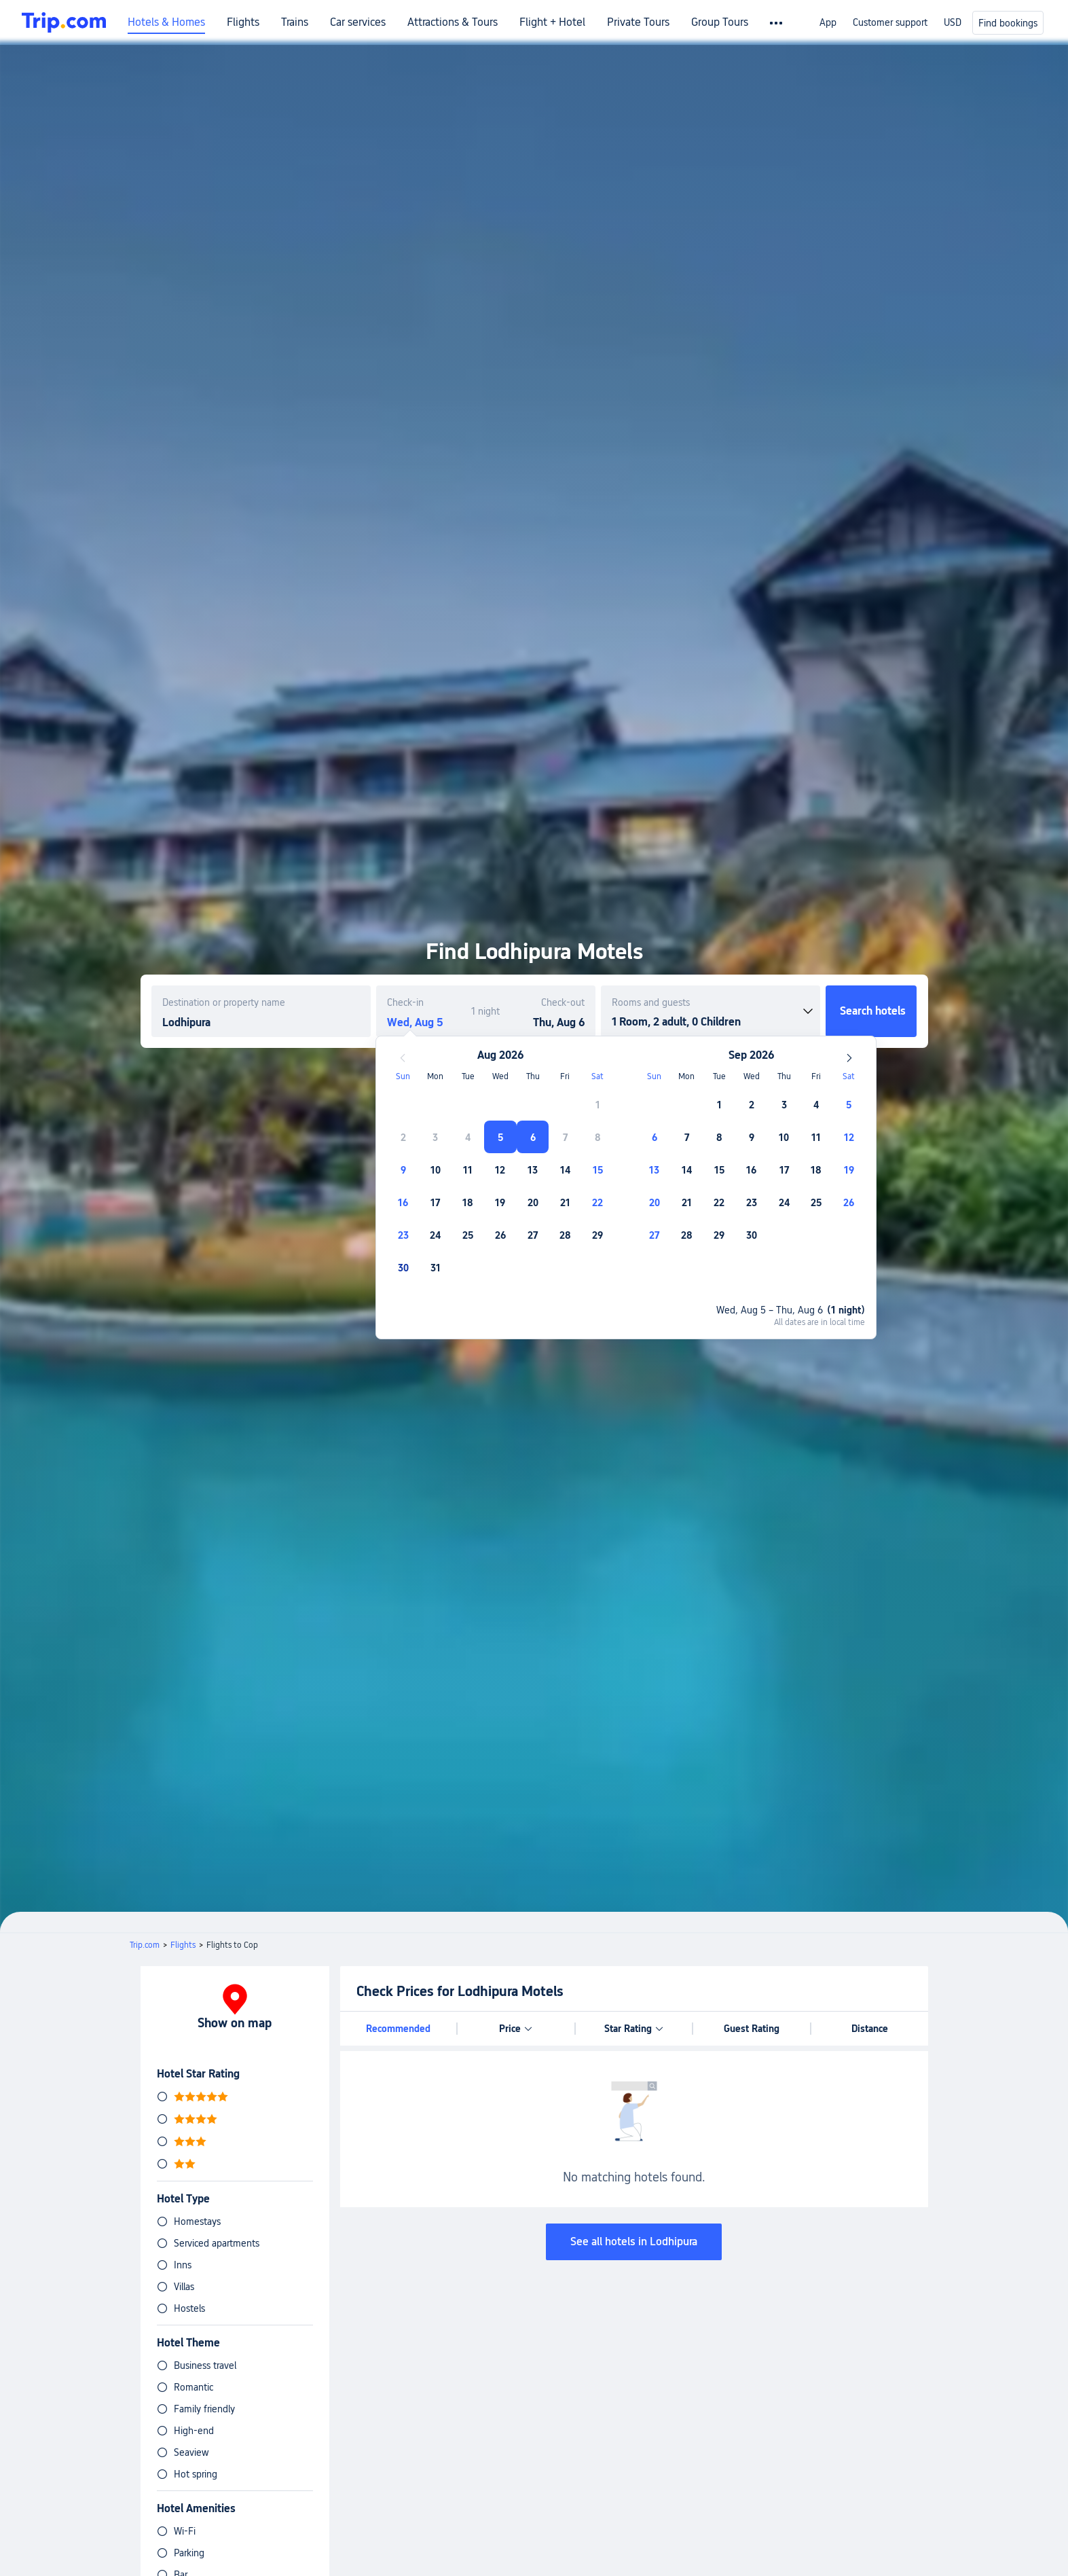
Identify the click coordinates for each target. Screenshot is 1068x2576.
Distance (869, 2028)
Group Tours (719, 22)
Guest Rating (751, 2028)
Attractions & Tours (452, 22)
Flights (243, 22)
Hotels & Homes (166, 22)
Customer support (890, 22)
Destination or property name (223, 1002)
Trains (294, 22)
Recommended (398, 2028)
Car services (358, 22)
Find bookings (1007, 23)
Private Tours (638, 22)
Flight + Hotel (552, 22)
